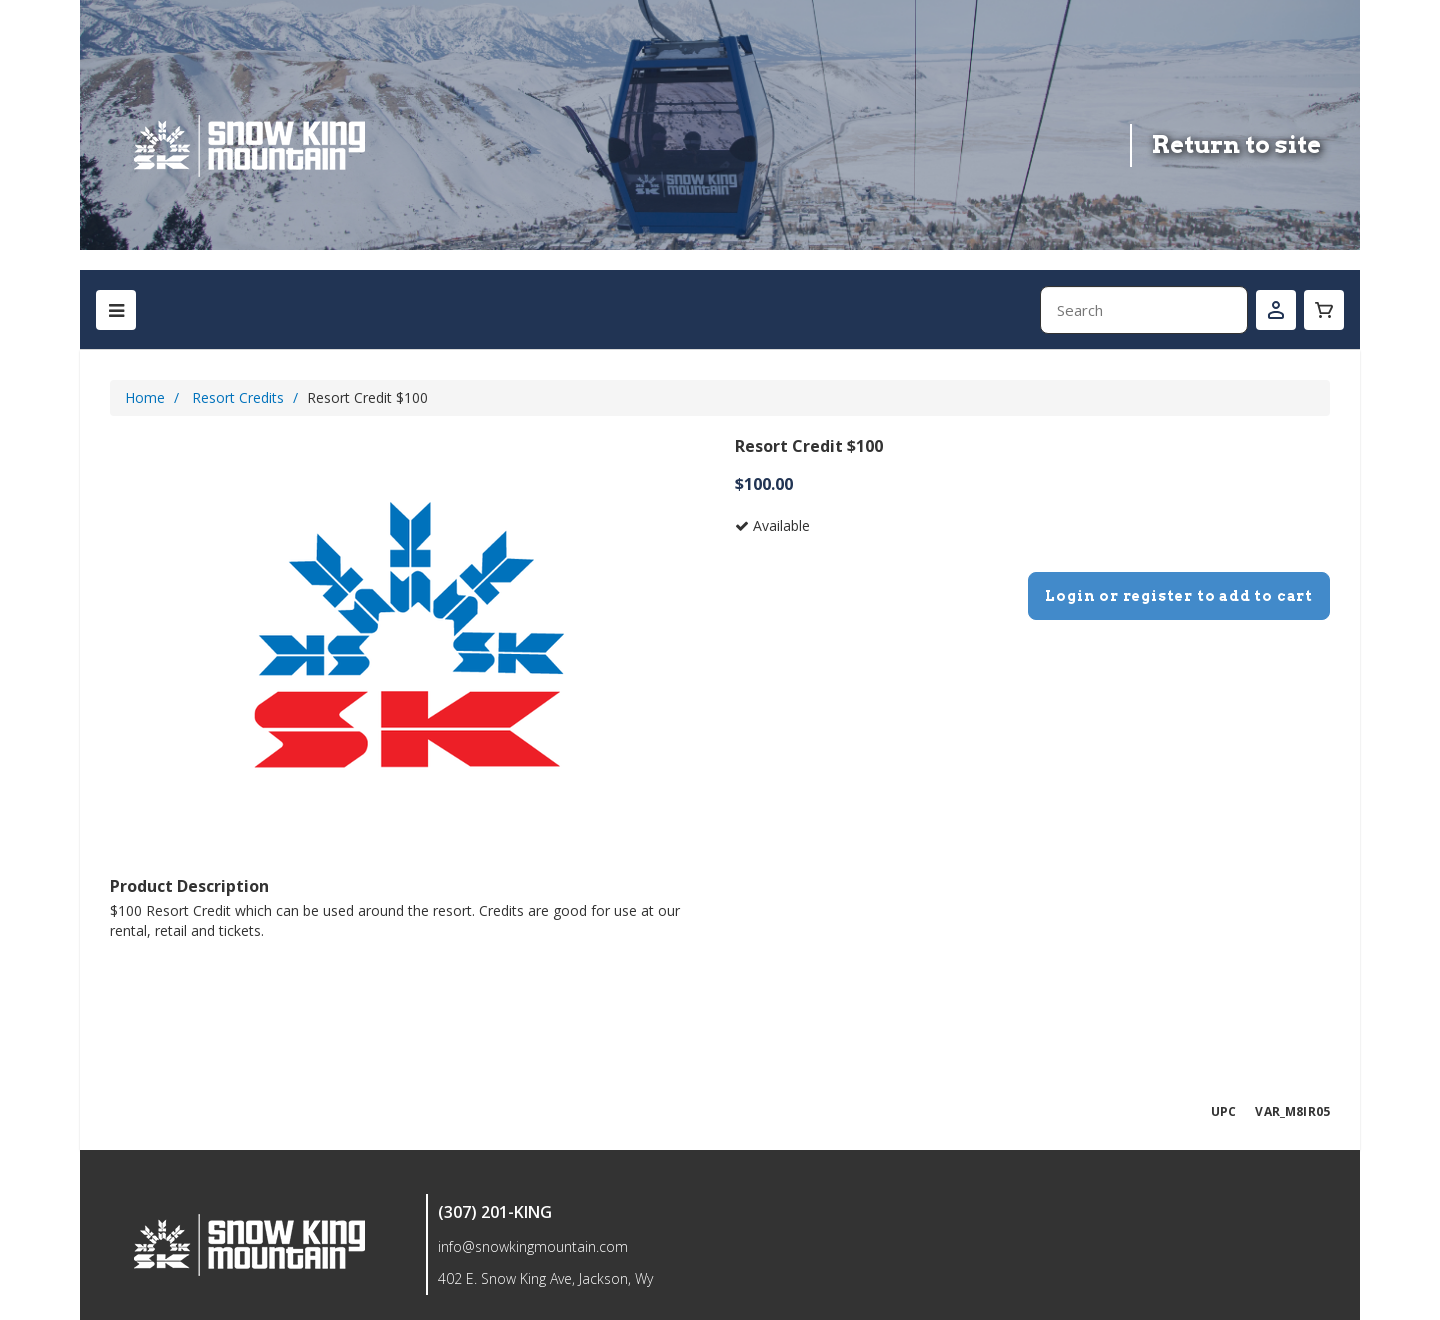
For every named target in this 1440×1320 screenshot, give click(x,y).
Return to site (1236, 144)
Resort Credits (238, 397)
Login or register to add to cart (1179, 596)
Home (145, 397)
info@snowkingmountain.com (533, 1246)
